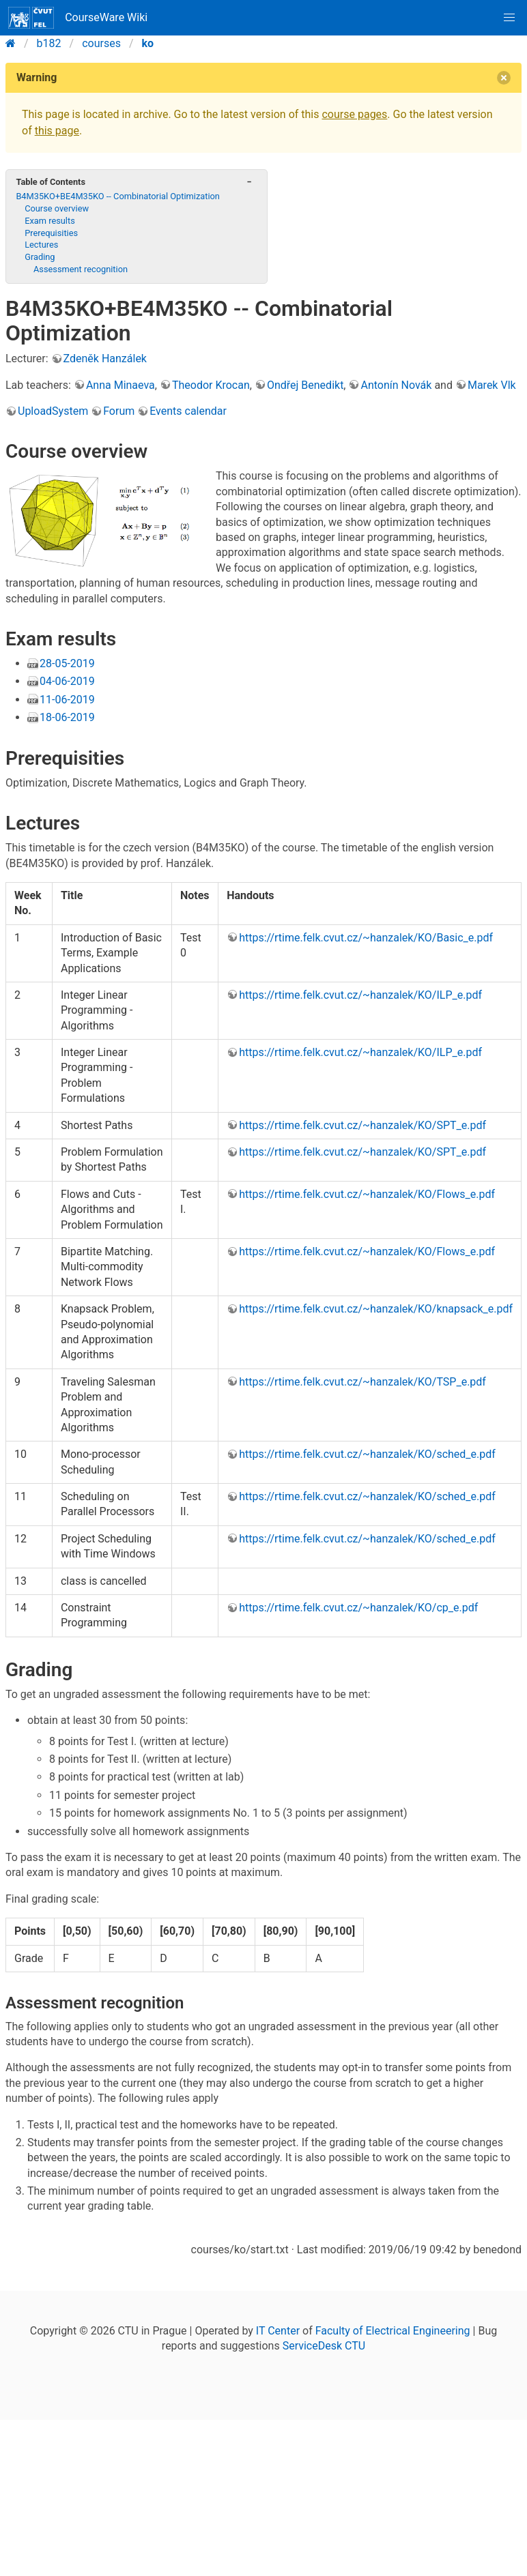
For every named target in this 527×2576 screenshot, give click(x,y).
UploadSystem (53, 411)
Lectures (41, 244)
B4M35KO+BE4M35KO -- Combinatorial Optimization (118, 196)
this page (57, 130)
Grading (40, 257)
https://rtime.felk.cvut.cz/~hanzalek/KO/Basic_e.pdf (366, 937)
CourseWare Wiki (77, 18)
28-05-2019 (67, 663)
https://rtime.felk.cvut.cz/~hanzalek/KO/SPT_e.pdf (362, 1125)
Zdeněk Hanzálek (105, 358)
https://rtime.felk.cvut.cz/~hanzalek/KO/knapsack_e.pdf (376, 1308)
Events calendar (188, 411)
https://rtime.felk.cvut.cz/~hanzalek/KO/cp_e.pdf (358, 1607)
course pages (354, 114)
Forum (118, 411)
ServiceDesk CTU (324, 2345)
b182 (49, 43)
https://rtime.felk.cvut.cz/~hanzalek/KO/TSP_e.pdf (362, 1381)
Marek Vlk (492, 385)
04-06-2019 (67, 681)
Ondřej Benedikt (305, 385)
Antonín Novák (395, 385)
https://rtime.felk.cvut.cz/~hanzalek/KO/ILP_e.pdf (360, 995)
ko (148, 43)
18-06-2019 (67, 717)
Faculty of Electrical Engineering (392, 2330)
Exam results (50, 221)
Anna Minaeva (120, 385)
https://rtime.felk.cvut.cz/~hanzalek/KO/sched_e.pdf (367, 1454)
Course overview (57, 208)
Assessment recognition (80, 269)
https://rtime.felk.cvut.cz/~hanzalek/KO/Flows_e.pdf (367, 1194)
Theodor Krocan (211, 385)
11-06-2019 (67, 699)
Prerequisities (51, 233)
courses (101, 43)
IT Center (278, 2330)
